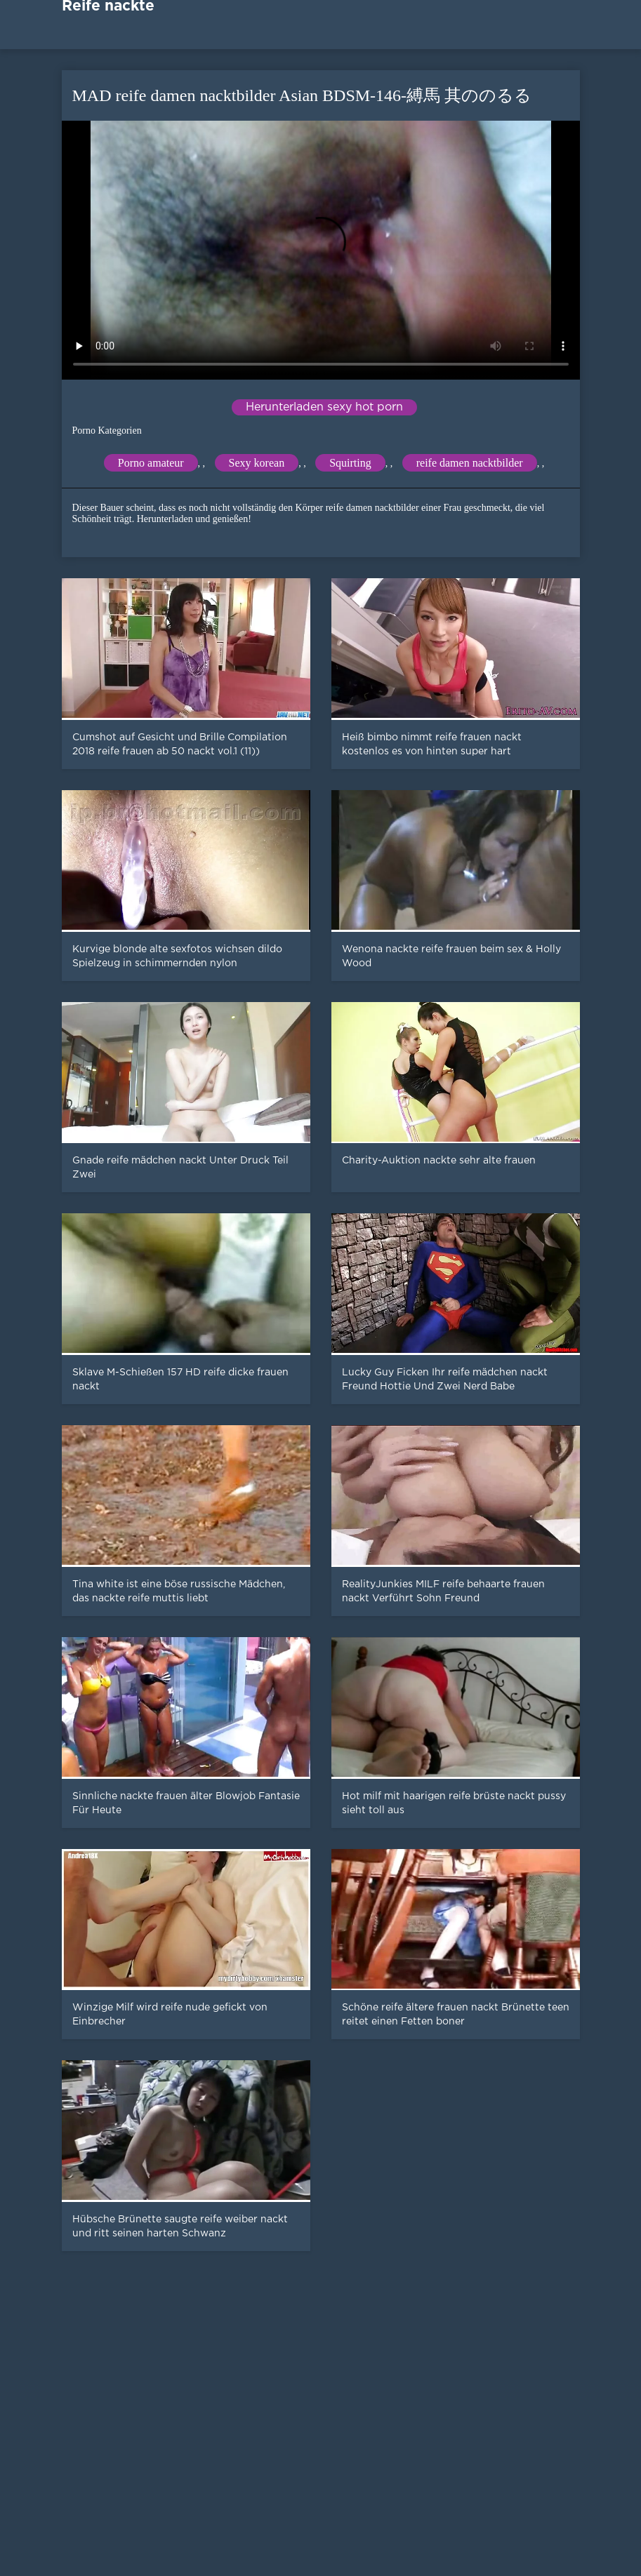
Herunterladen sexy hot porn (324, 407)
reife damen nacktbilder (469, 463)
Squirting (350, 463)
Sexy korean (257, 463)
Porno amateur (151, 463)
